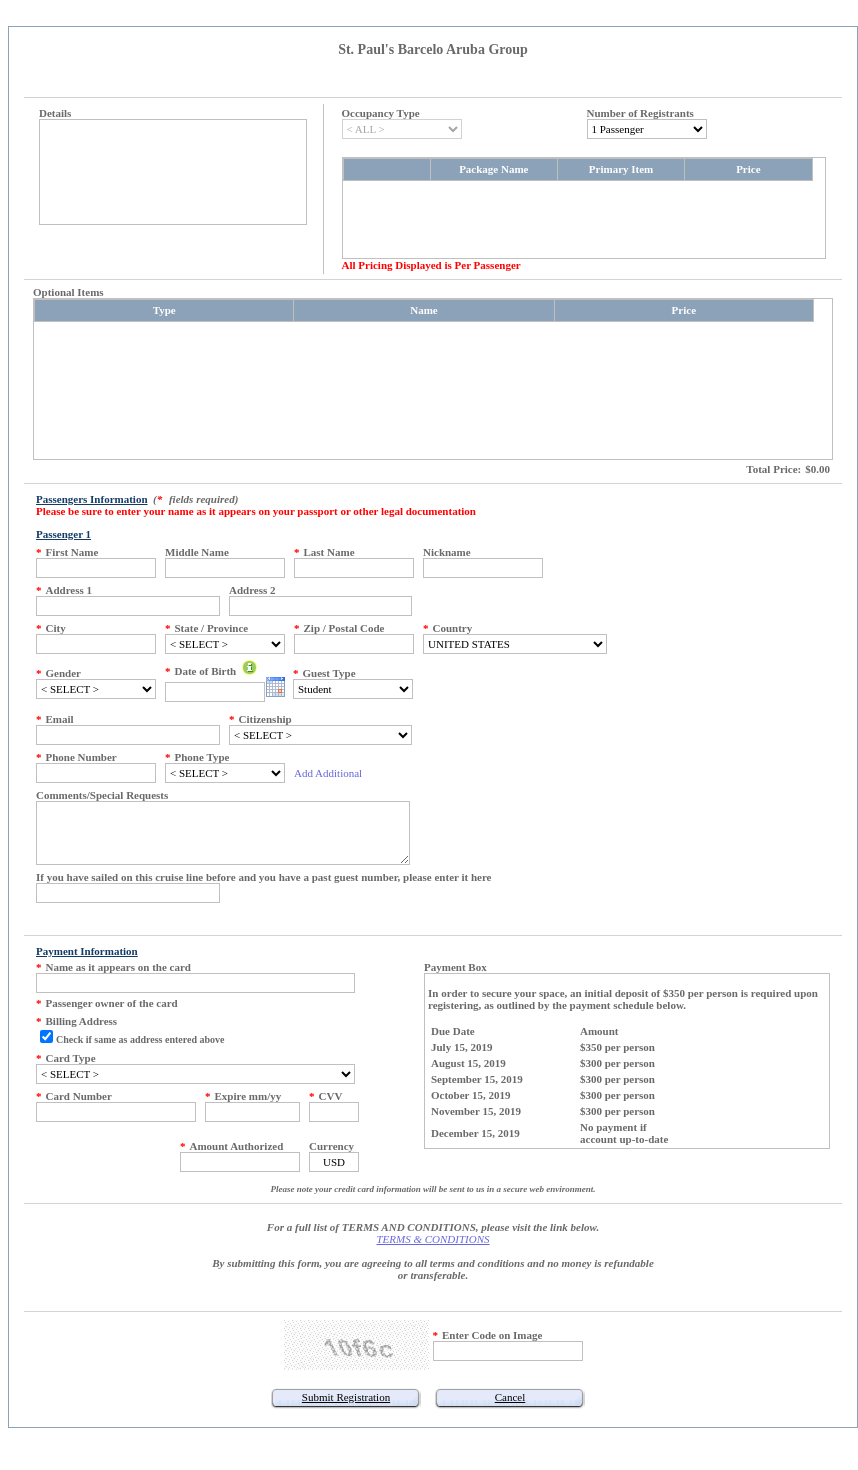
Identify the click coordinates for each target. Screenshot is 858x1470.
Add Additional (328, 773)
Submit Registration (346, 1397)
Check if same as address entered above (140, 1039)
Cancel (510, 1397)
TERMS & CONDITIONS (432, 1239)
